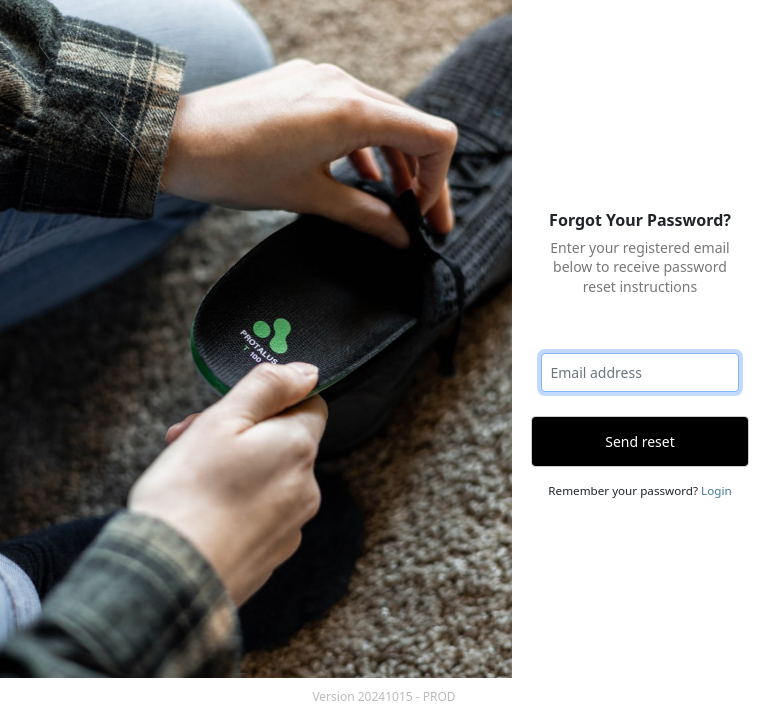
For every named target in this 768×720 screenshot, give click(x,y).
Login (716, 490)
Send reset (640, 441)
